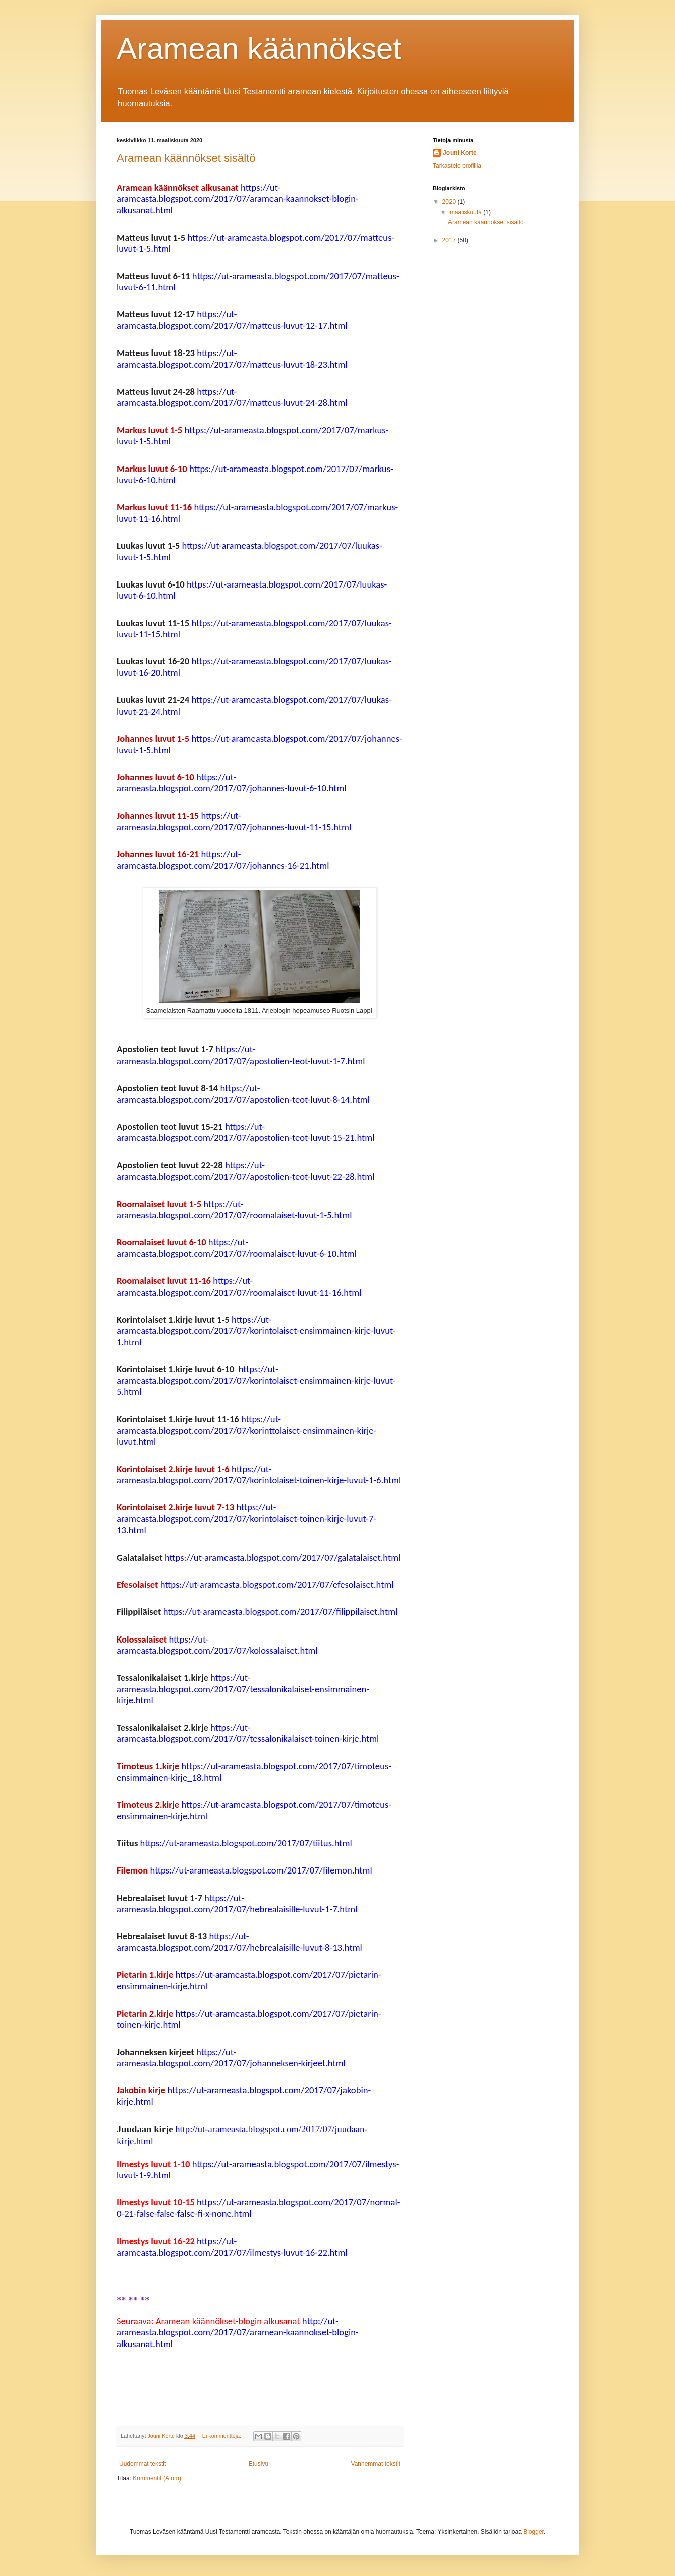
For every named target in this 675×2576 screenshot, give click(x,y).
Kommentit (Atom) (157, 2478)
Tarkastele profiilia (457, 165)
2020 (450, 201)
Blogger (533, 2531)
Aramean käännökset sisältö (186, 158)
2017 (450, 240)
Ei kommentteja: (222, 2436)
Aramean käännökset (259, 48)
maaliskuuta (466, 212)
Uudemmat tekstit (142, 2463)
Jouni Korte (460, 152)
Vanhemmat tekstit (375, 2463)
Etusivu (258, 2463)
